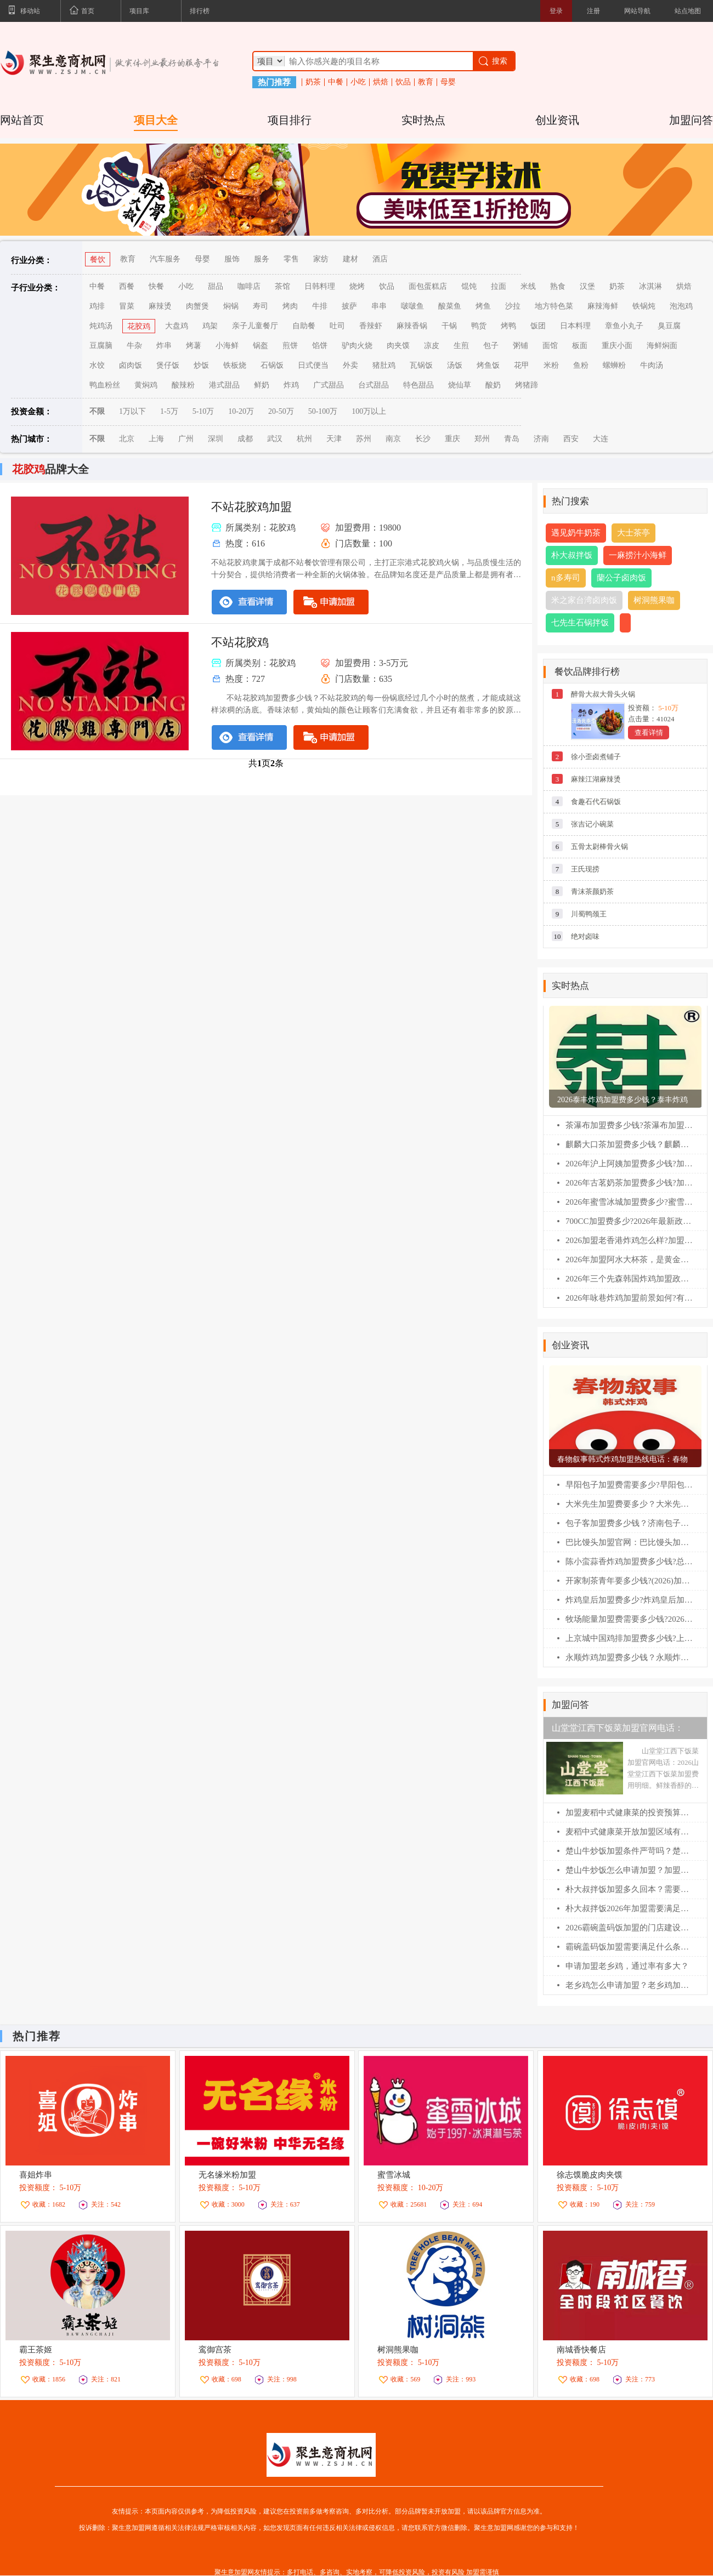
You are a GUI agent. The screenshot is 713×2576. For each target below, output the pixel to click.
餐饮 (97, 259)
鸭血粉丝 (104, 385)
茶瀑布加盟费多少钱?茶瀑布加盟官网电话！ (629, 1125)
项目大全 (156, 120)
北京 (126, 439)
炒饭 (201, 365)
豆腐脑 (100, 345)
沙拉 (512, 306)
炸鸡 (291, 385)
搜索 (492, 61)
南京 (393, 439)
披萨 (349, 306)
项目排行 (290, 120)
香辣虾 (370, 326)
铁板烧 (234, 365)
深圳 (215, 439)
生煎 (461, 345)
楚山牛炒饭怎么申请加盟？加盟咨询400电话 (629, 1870)
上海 (156, 439)
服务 (261, 259)
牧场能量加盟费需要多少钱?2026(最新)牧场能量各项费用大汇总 (629, 1619)
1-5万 (169, 411)
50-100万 (323, 411)
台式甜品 (373, 385)
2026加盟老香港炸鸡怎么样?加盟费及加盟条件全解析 (629, 1240)
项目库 (139, 11)
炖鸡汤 (100, 326)
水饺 (97, 365)
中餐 (335, 82)
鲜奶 (261, 385)
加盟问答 (691, 120)
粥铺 (520, 345)
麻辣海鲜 (602, 306)
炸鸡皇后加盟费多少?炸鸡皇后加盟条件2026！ (629, 1599)
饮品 (403, 82)
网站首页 (22, 120)
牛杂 (134, 345)
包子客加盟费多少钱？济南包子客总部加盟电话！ (629, 1523)
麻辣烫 (160, 306)
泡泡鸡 (681, 306)
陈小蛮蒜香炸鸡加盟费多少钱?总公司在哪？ (629, 1561)
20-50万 (281, 411)
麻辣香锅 (412, 326)
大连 (600, 439)
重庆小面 (617, 345)
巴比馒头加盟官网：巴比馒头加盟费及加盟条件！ (629, 1542)
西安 (571, 439)
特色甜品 (418, 385)
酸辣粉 (183, 385)
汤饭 (454, 365)
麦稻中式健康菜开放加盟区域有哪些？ (629, 1831)
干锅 (449, 326)
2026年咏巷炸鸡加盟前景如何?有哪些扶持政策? (629, 1297)
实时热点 (423, 120)
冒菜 (126, 306)
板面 (579, 345)
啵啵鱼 (412, 306)
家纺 (321, 259)
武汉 (274, 439)
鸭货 (478, 326)
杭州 (304, 439)
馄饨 (469, 286)
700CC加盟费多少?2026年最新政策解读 (629, 1221)
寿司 (260, 306)
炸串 (164, 345)
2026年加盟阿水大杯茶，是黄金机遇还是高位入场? (629, 1259)
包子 (491, 345)
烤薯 (193, 345)
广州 (186, 439)
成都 (245, 439)
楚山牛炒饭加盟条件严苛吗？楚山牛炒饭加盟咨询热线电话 (629, 1850)
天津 (334, 439)
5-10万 (203, 411)
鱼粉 (580, 365)
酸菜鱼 (449, 306)
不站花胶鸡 (240, 642)
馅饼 (319, 345)
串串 (379, 306)
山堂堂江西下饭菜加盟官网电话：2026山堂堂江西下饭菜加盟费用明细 (622, 1731)
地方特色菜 (554, 306)
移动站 (24, 11)
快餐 (156, 286)
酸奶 (493, 385)
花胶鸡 (138, 326)
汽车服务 (165, 259)
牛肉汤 (651, 365)
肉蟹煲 (197, 306)
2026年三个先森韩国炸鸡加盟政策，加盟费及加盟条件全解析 (629, 1278)
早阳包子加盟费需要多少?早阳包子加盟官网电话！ (629, 1484)
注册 (593, 11)
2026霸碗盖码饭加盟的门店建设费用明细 (629, 1927)
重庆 (452, 439)
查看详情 (649, 732)
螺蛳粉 (614, 365)
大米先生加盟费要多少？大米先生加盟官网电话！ (629, 1504)
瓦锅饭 (421, 365)
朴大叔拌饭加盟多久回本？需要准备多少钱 (629, 1889)
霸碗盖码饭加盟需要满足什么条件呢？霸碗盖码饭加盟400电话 (629, 1946)
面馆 (550, 345)
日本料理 (575, 326)
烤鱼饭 (488, 365)
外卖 (350, 365)
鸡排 (97, 306)
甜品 (215, 286)
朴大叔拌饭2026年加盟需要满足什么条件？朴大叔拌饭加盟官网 (629, 1908)
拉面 (498, 286)
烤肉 (290, 306)
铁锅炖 (643, 306)
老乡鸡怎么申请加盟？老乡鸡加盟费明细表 (629, 1985)
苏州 (363, 439)
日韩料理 (319, 286)
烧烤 (357, 286)
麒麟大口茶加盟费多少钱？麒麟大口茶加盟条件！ (629, 1144)
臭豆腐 (669, 326)
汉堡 (587, 286)
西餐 (126, 286)
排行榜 (200, 11)
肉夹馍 (398, 345)
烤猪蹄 (526, 385)
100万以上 (369, 411)
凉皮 (431, 345)
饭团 (538, 326)
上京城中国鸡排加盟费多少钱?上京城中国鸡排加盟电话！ (629, 1638)
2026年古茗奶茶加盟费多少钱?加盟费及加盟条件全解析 (629, 1182)
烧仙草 (459, 385)
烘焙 (380, 82)
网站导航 (637, 11)
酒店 (380, 259)
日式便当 (313, 365)
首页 (81, 11)
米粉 (551, 365)
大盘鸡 (176, 326)
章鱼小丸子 (624, 326)
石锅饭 (272, 365)
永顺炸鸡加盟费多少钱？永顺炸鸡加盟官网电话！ (629, 1657)
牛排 (319, 306)
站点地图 (688, 11)
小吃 (358, 82)
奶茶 (313, 82)
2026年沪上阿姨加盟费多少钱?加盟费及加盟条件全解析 (629, 1163)
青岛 (511, 439)
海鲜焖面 (662, 345)
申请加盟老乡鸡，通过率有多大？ (627, 1966)
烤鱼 (483, 306)
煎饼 (290, 345)
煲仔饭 (167, 365)
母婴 (448, 82)
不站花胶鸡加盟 (251, 507)
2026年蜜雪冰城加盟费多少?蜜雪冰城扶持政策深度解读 (629, 1202)
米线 (528, 286)
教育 (425, 82)
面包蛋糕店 (428, 286)
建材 (350, 259)
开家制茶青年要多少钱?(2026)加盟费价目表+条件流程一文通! (629, 1580)
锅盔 (260, 345)
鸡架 (210, 326)
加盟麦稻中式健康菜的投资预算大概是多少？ (629, 1812)
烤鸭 (508, 326)
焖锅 (231, 306)
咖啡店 (249, 286)
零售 (291, 259)
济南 (541, 439)
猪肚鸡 (383, 365)
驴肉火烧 (357, 345)
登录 (556, 11)
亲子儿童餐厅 (255, 326)
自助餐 (303, 326)
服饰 (232, 259)
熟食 (557, 286)
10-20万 (241, 411)
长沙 (423, 439)
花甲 (521, 365)
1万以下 (132, 411)
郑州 (482, 439)
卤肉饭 (130, 365)
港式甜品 (224, 385)
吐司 (337, 326)
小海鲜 (227, 345)
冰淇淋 (650, 286)
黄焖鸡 (145, 385)
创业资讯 (557, 120)
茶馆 (282, 286)
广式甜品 (328, 385)
